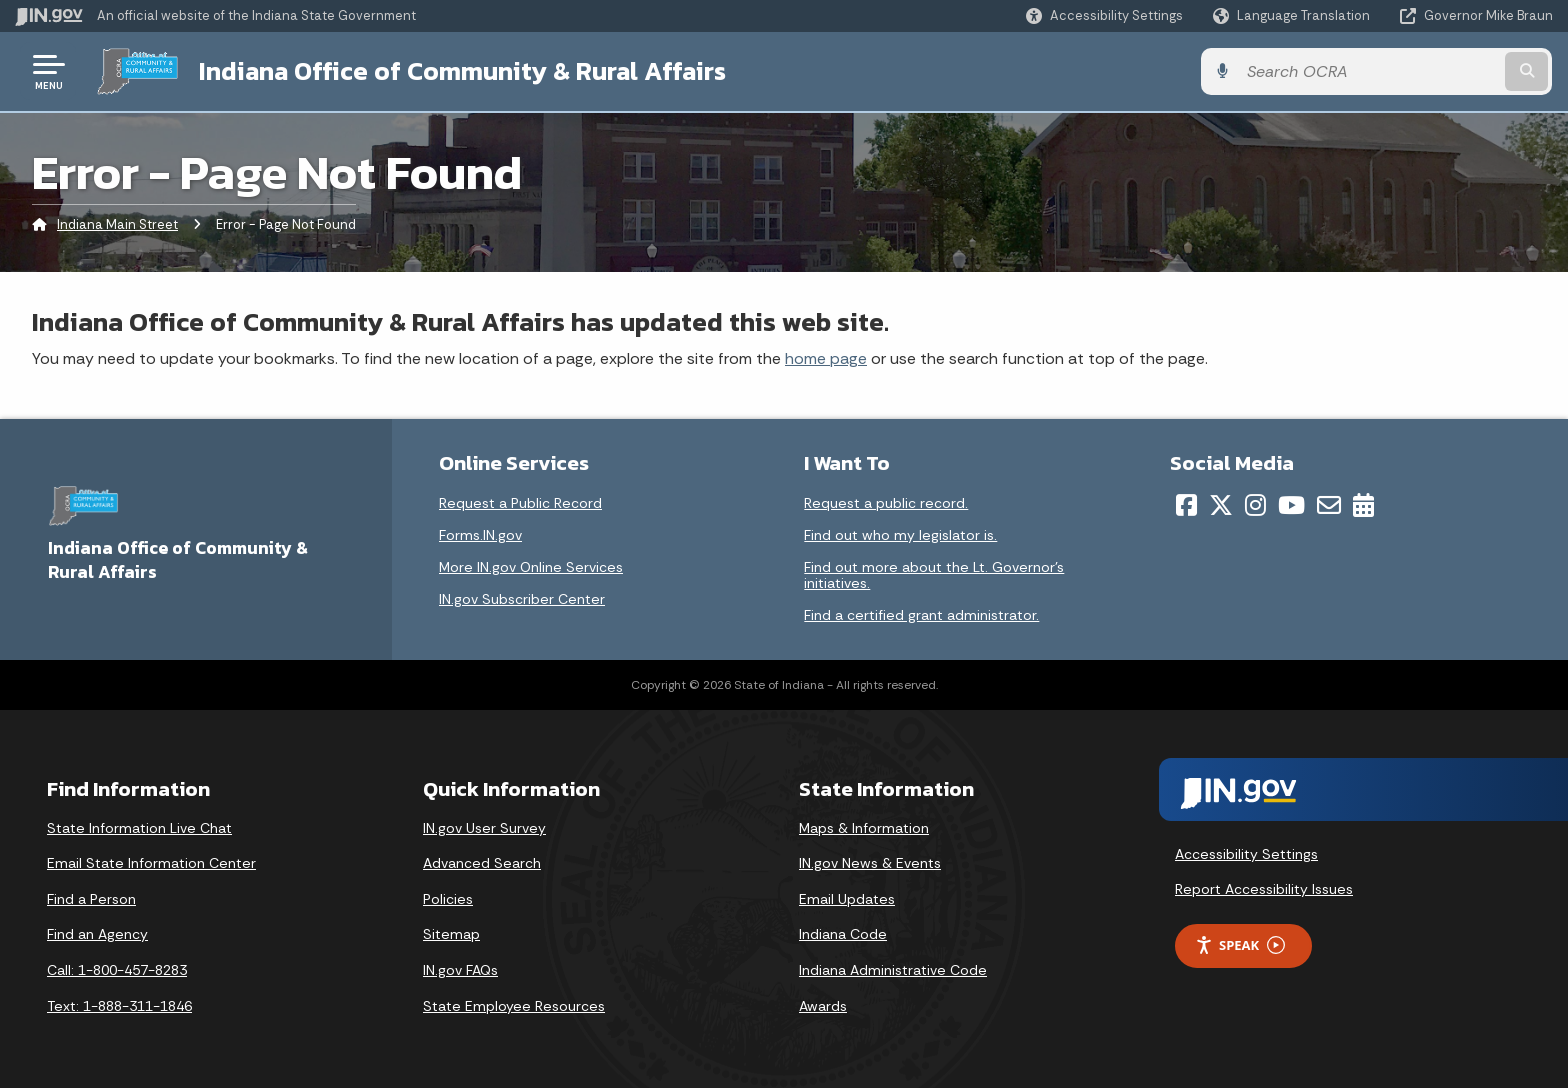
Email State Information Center (151, 863)
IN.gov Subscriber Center (522, 599)
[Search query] (1374, 71)
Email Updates (847, 899)
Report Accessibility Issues (1264, 889)
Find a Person (91, 899)
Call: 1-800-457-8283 (117, 970)
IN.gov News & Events (870, 863)
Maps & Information (864, 828)
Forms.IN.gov (480, 535)
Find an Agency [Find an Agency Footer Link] (97, 934)
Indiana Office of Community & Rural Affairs (461, 71)
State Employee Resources (514, 1006)
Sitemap (451, 934)
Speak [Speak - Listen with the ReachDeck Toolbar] (1240, 945)
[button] (1104, 15)
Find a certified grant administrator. (921, 615)
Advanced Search (482, 863)
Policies (448, 899)
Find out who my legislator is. (900, 535)
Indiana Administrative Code (893, 970)
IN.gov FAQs (460, 970)
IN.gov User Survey (484, 828)
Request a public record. (886, 503)
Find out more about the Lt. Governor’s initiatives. (934, 575)
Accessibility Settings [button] (1246, 853)
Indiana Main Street (117, 224)
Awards (823, 1006)
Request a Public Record (520, 503)
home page (826, 358)
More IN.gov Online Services (531, 567)
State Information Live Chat (139, 828)
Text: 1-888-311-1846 (119, 1006)
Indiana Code (843, 934)
